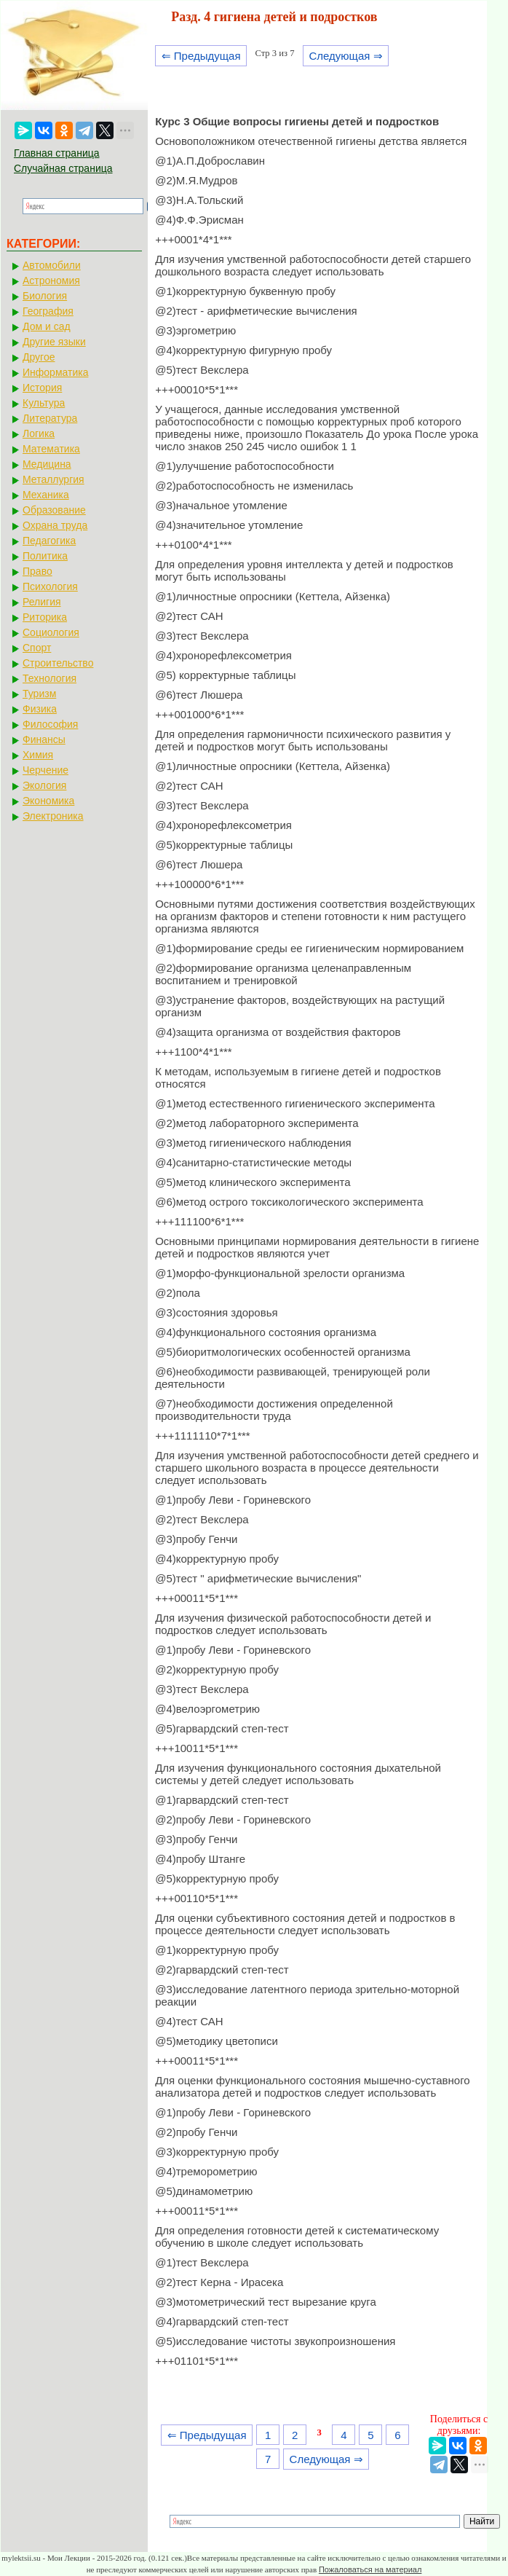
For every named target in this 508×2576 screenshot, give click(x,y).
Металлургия (53, 479)
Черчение (45, 770)
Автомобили (52, 265)
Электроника (53, 816)
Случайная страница (63, 168)
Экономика (48, 800)
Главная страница (57, 153)
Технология (49, 678)
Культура (44, 403)
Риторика (45, 617)
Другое (39, 357)
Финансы (44, 739)
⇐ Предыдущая (201, 56)
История (42, 387)
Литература (50, 418)
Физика (40, 709)
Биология (45, 296)
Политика (45, 556)
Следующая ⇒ (345, 56)
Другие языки (54, 341)
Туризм (39, 693)
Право (37, 571)
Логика (39, 433)
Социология (51, 632)
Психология (50, 586)
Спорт (37, 647)
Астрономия (51, 280)
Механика (46, 494)
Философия (50, 724)
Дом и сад (47, 326)
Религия (42, 602)
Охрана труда (55, 525)
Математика (51, 449)
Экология (44, 785)
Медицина (47, 464)
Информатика (55, 372)
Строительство (58, 663)
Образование (54, 510)
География (48, 311)
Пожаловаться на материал (370, 2569)
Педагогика (49, 540)
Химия (38, 755)
